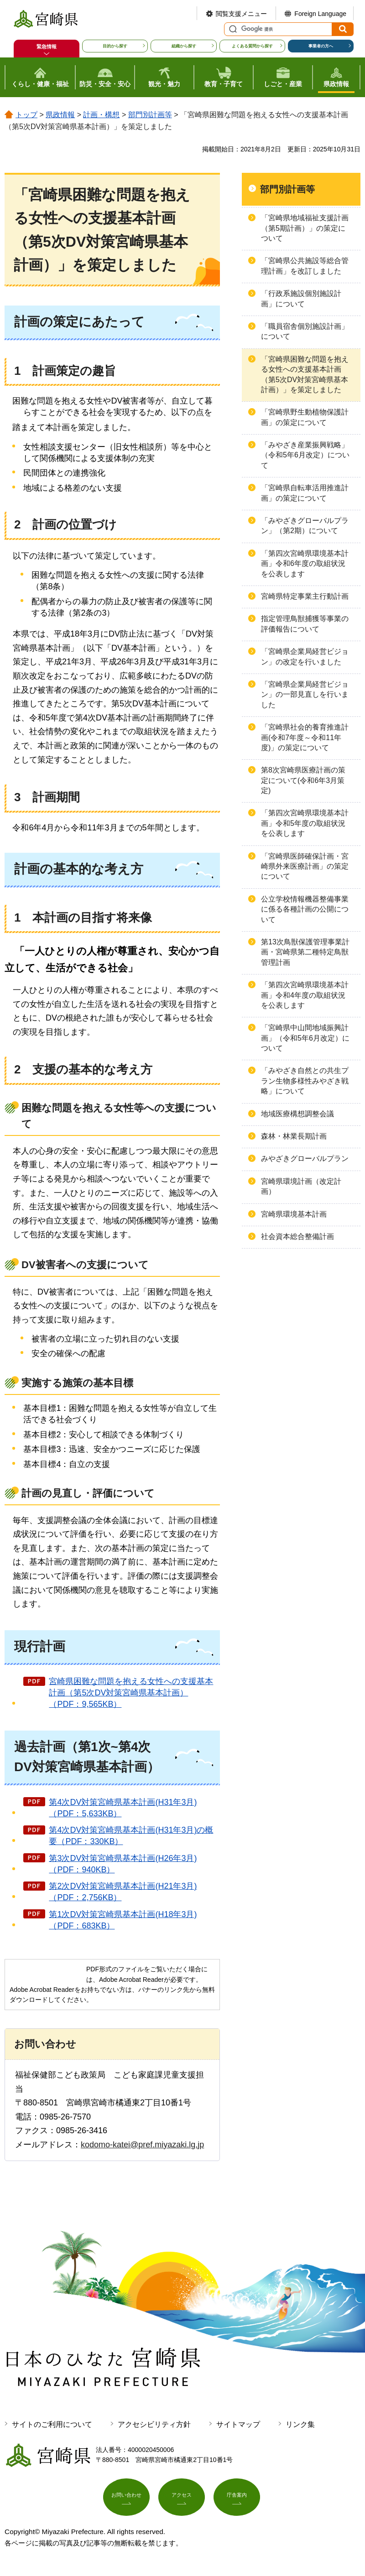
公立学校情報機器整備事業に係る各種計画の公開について (305, 909)
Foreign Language (320, 13)
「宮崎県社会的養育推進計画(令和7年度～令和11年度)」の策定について (305, 737)
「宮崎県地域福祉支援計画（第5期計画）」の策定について (305, 228)
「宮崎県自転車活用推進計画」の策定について (305, 493)
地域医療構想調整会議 (297, 1114)
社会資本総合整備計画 (297, 1236)
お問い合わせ (126, 2499)
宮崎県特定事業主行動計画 (305, 596)
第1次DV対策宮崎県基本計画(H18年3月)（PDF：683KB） (123, 1920)
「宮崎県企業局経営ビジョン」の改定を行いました (305, 656)
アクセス (181, 2499)
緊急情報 (46, 46)
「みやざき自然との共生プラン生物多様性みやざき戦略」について (305, 1081)
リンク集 (300, 2424)
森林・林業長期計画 (294, 1136)
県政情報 (60, 115)
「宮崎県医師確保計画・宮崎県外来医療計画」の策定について (305, 866)
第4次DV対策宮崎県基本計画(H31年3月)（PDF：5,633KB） (123, 1808)
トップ (26, 115)
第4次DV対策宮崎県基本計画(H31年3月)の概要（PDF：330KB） (131, 1835)
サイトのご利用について (52, 2424)
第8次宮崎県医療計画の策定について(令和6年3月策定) (303, 780)
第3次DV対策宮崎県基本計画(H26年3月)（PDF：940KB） (123, 1864)
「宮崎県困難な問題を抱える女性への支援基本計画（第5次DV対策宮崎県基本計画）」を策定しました (305, 374)
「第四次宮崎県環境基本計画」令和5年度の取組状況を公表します (305, 823)
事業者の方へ (320, 46)
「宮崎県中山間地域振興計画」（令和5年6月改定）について (305, 1038)
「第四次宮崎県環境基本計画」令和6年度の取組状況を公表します (305, 563)
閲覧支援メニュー (241, 13)
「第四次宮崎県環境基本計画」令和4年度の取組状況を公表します (305, 995)
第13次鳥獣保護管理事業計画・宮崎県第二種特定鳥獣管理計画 (305, 952)
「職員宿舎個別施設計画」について (305, 331)
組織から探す (184, 46)
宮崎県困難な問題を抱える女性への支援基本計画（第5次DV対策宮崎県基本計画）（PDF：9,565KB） (131, 1693)
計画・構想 (101, 115)
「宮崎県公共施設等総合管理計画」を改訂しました (305, 266)
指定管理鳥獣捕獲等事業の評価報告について (305, 623)
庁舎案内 (237, 2499)
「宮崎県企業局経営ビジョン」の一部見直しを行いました (305, 694)
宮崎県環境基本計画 (294, 1214)
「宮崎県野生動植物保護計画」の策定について (305, 417)
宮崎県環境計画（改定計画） (301, 1186)
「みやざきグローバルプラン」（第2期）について (305, 525)
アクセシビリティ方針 (154, 2424)
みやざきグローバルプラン (305, 1158)
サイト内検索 (232, 29)
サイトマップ (238, 2424)
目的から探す (115, 46)
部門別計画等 (150, 115)
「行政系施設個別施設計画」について (301, 298)
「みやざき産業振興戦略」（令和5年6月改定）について (305, 455)
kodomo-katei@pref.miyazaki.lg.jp (142, 2144)
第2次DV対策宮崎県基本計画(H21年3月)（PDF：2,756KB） (123, 1891)
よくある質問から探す (252, 46)
